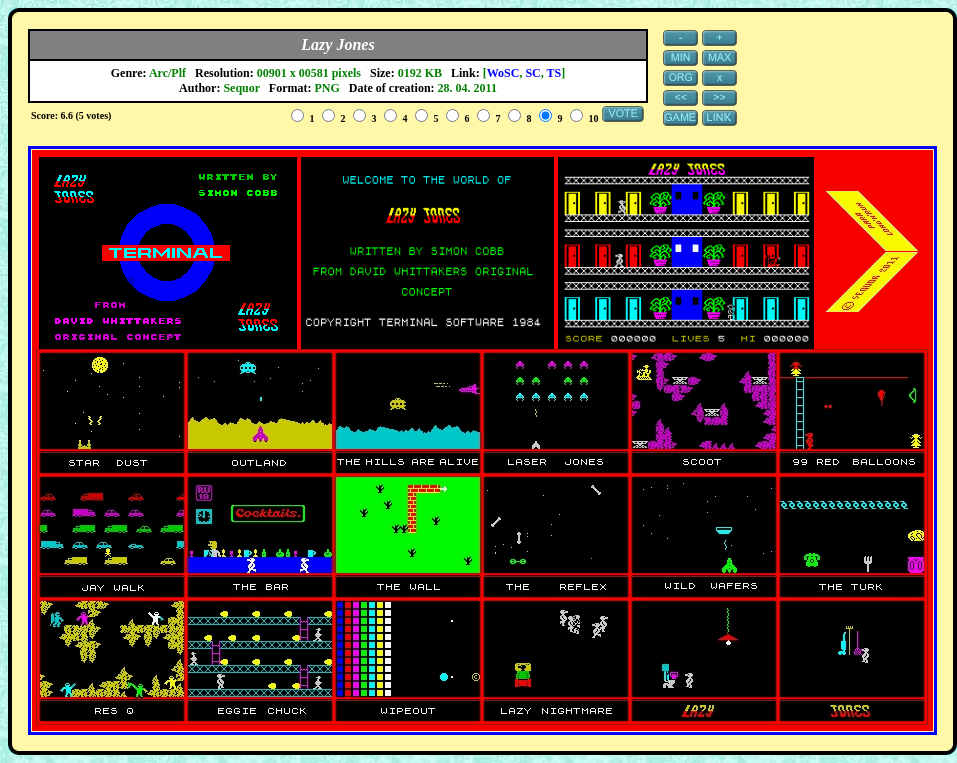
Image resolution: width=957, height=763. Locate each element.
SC (532, 73)
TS (554, 73)
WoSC (503, 73)
